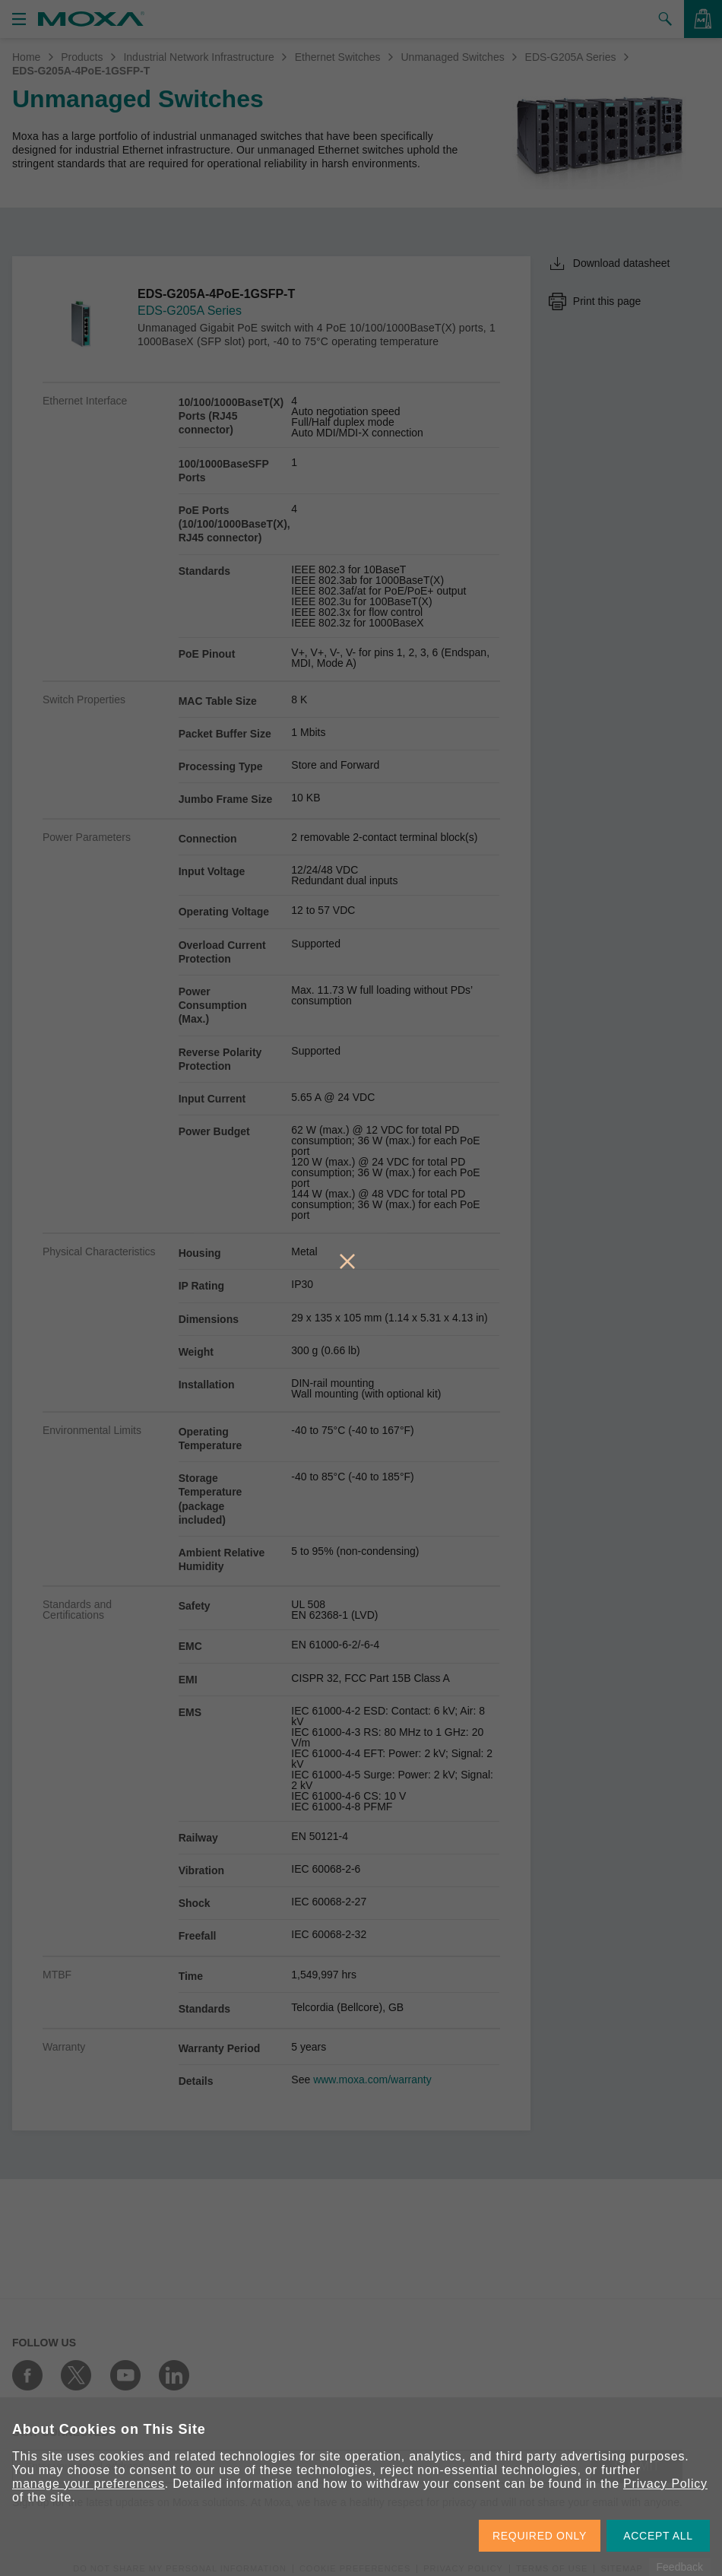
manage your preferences (88, 2483)
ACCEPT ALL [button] (658, 2536)
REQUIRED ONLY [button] (539, 2536)
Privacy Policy (665, 2483)
